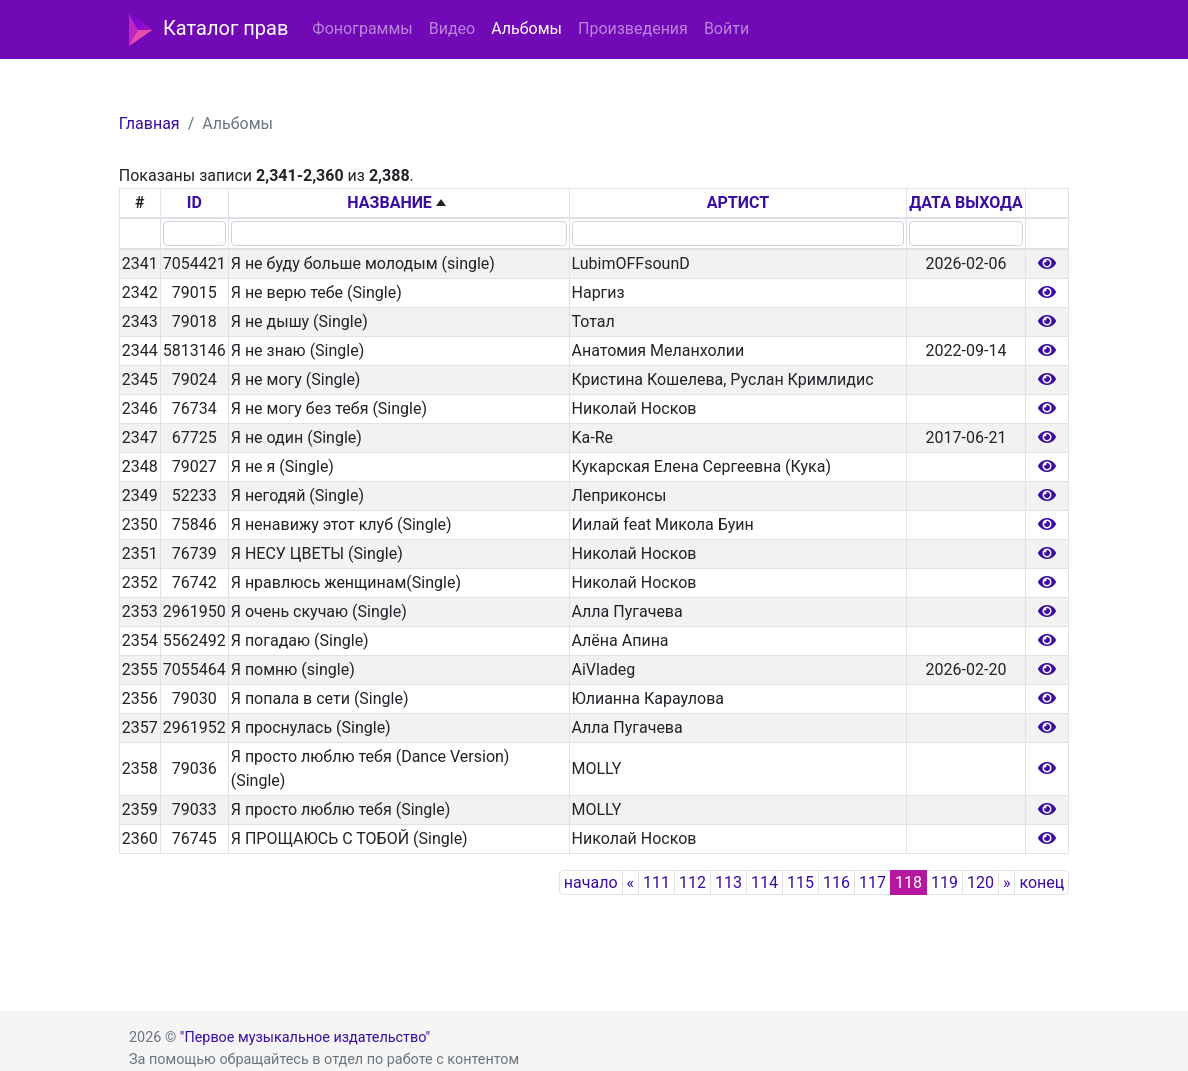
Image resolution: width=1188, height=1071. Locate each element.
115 (800, 882)
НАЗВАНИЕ (389, 202)
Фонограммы (362, 28)
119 (944, 882)
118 (908, 882)
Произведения (633, 28)
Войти (726, 28)
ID (194, 202)
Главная (149, 123)
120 (980, 882)
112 (692, 882)
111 (656, 882)
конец (1041, 882)
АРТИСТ (738, 202)
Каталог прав (208, 30)
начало (591, 882)
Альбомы (526, 28)
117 (872, 882)
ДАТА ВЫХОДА (965, 202)
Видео (452, 28)
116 (836, 882)
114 (764, 882)
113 (728, 882)
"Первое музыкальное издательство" (305, 1037)
